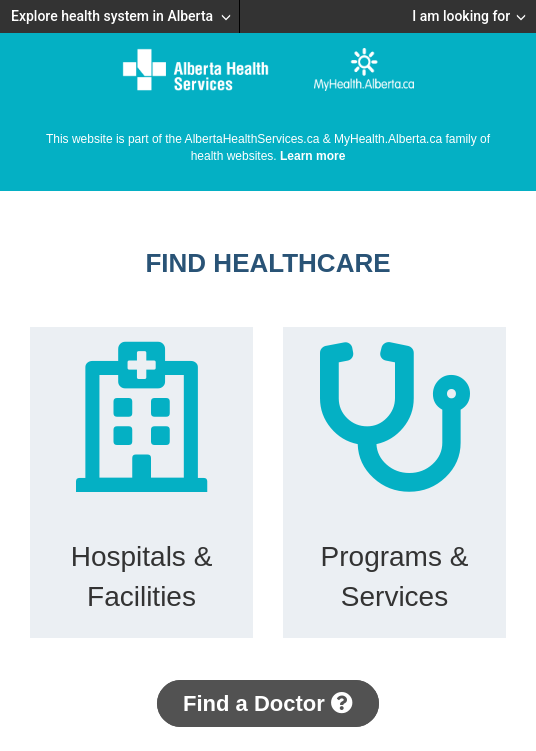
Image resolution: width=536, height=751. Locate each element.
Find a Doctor (268, 703)
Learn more (312, 156)
